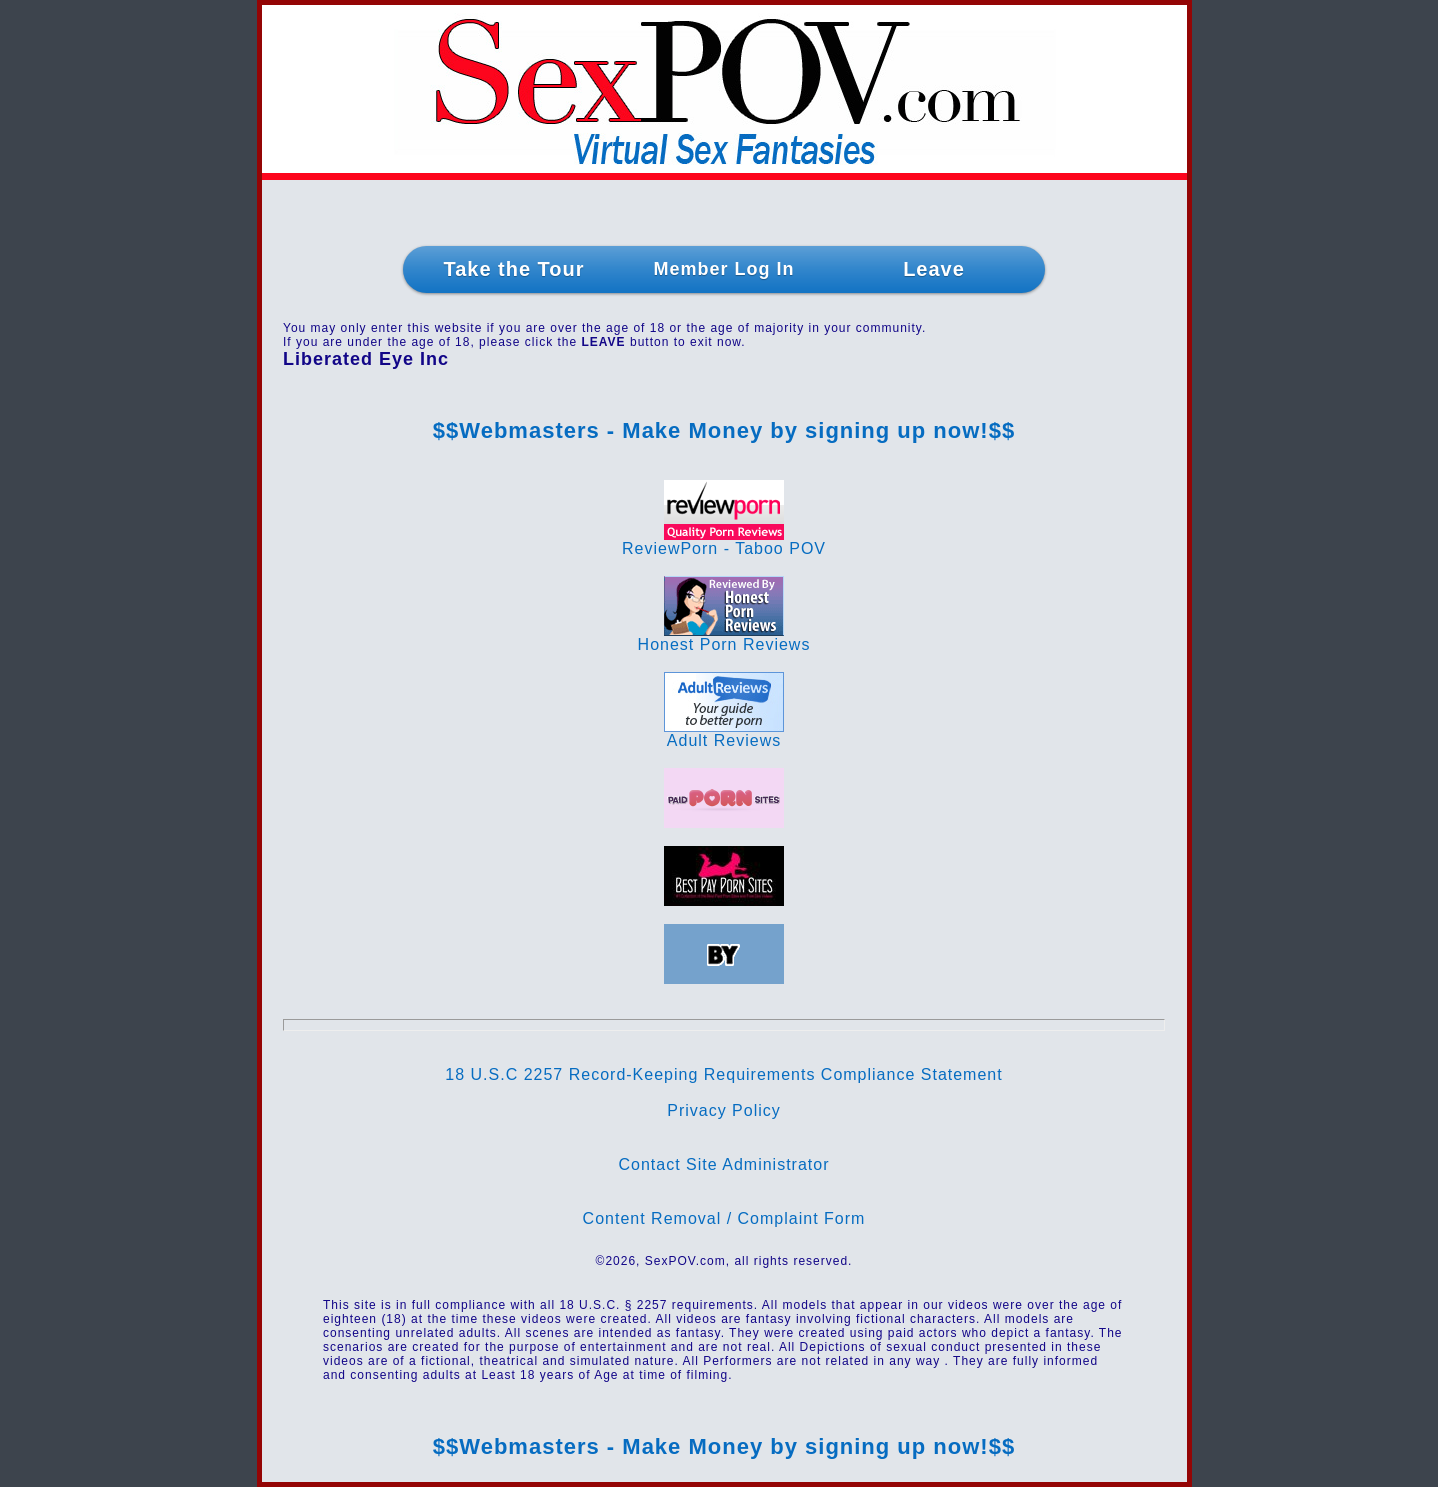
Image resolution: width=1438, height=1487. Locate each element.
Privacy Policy (724, 1110)
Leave (934, 269)
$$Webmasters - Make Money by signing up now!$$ (724, 430)
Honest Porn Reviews (724, 637)
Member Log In (723, 269)
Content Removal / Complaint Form (724, 1218)
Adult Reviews (724, 733)
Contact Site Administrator (724, 1164)
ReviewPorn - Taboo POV (724, 541)
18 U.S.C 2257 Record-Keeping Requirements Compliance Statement (723, 1074)
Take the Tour (513, 269)
